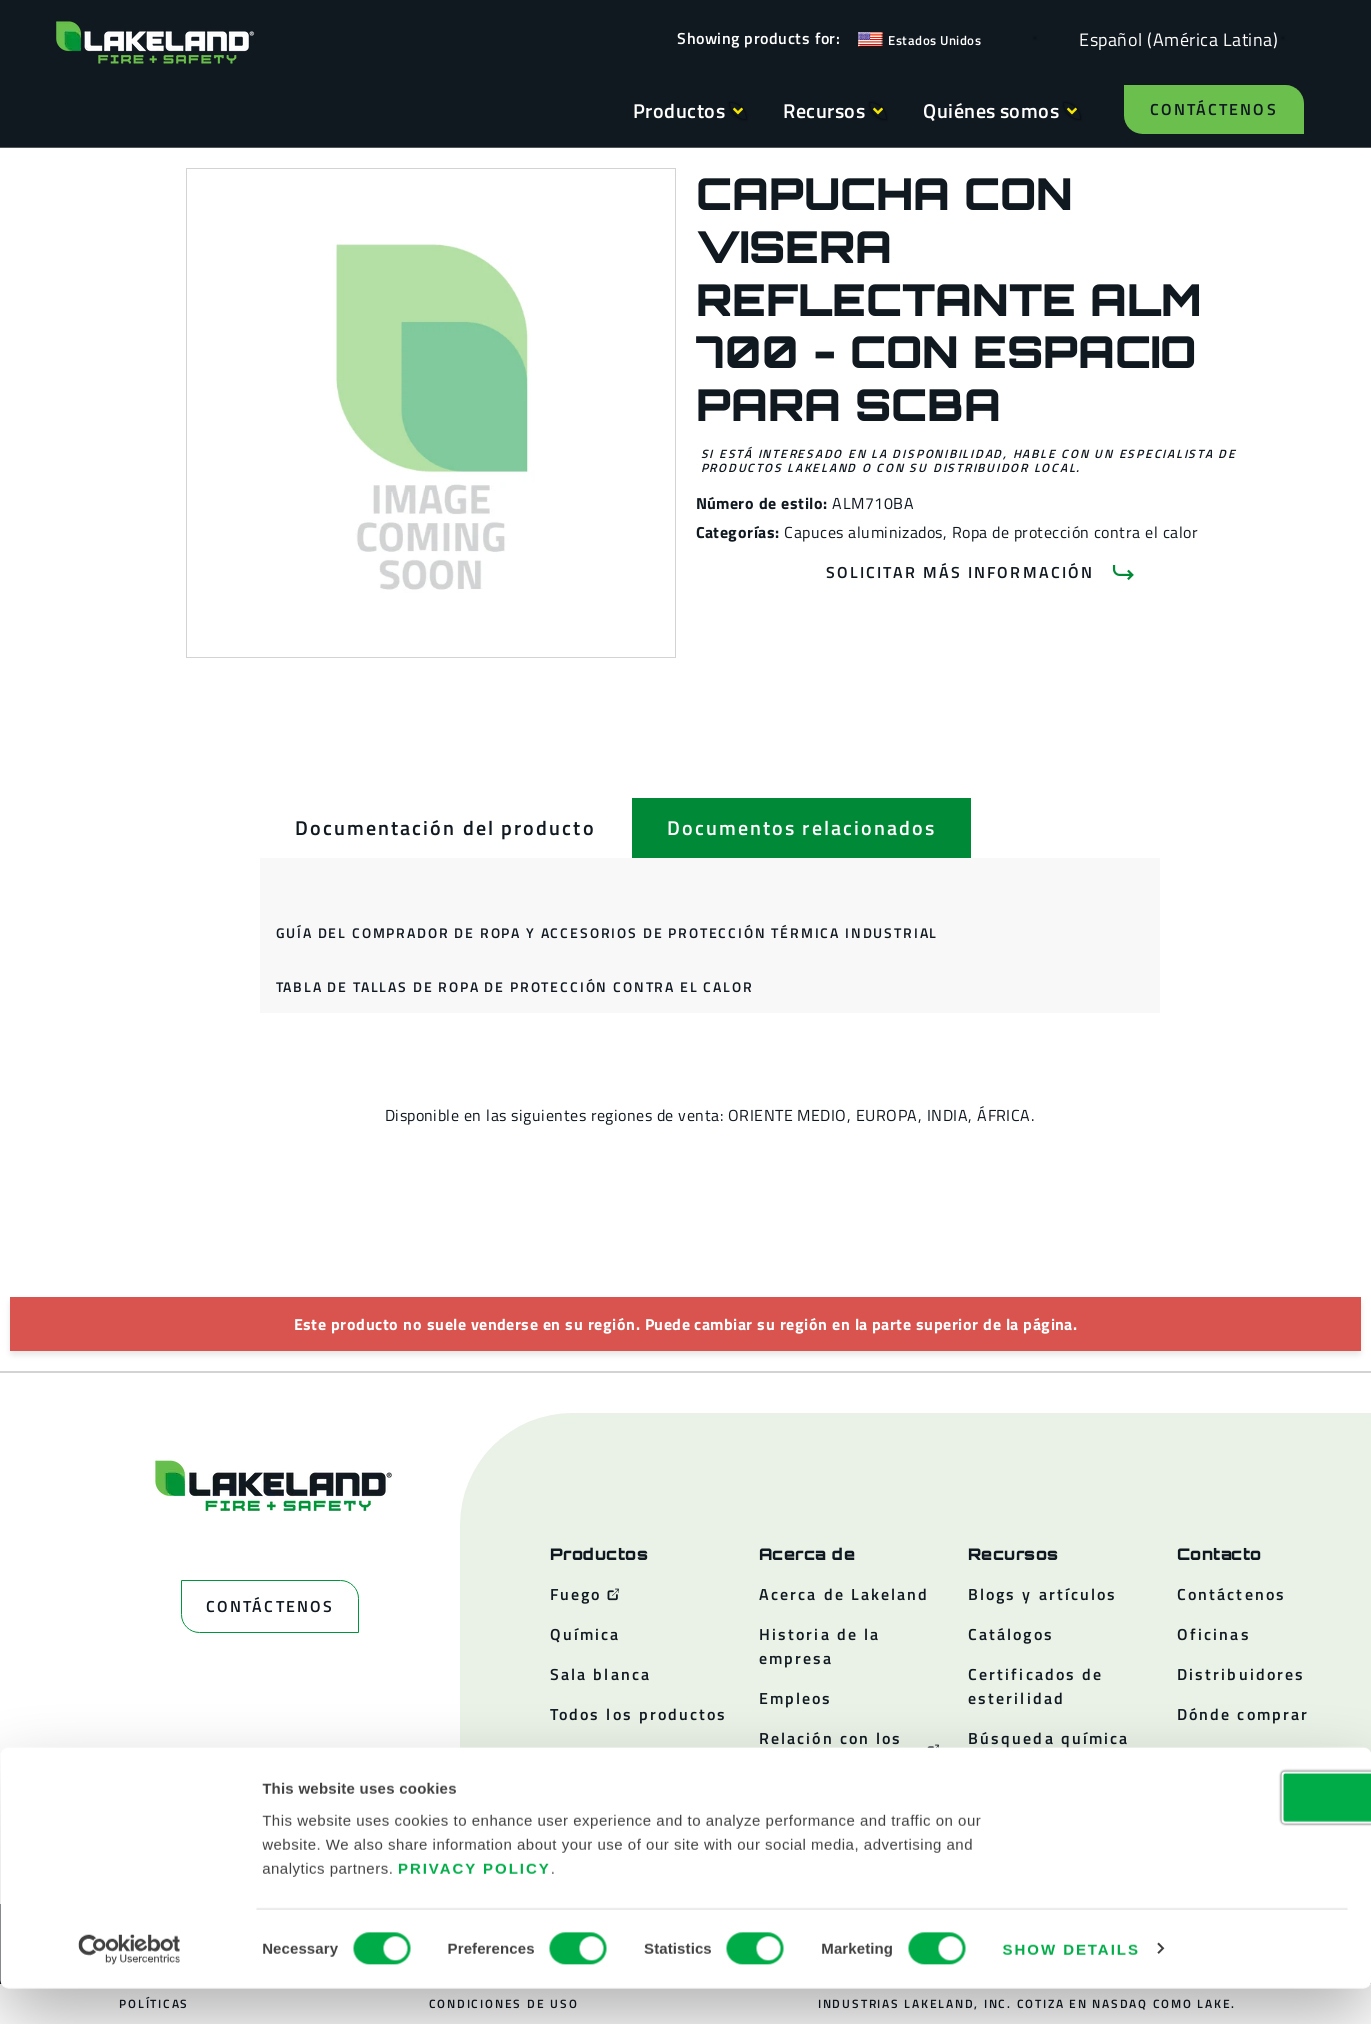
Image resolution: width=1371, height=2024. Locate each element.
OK (1204, 1832)
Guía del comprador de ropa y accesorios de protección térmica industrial (607, 932)
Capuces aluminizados (863, 532)
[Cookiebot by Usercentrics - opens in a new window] (129, 1985)
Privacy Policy (474, 1903)
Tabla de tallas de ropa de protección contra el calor (515, 986)
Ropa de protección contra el (1055, 532)
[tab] (445, 828)
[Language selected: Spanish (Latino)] (1173, 38)
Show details (1071, 1984)
